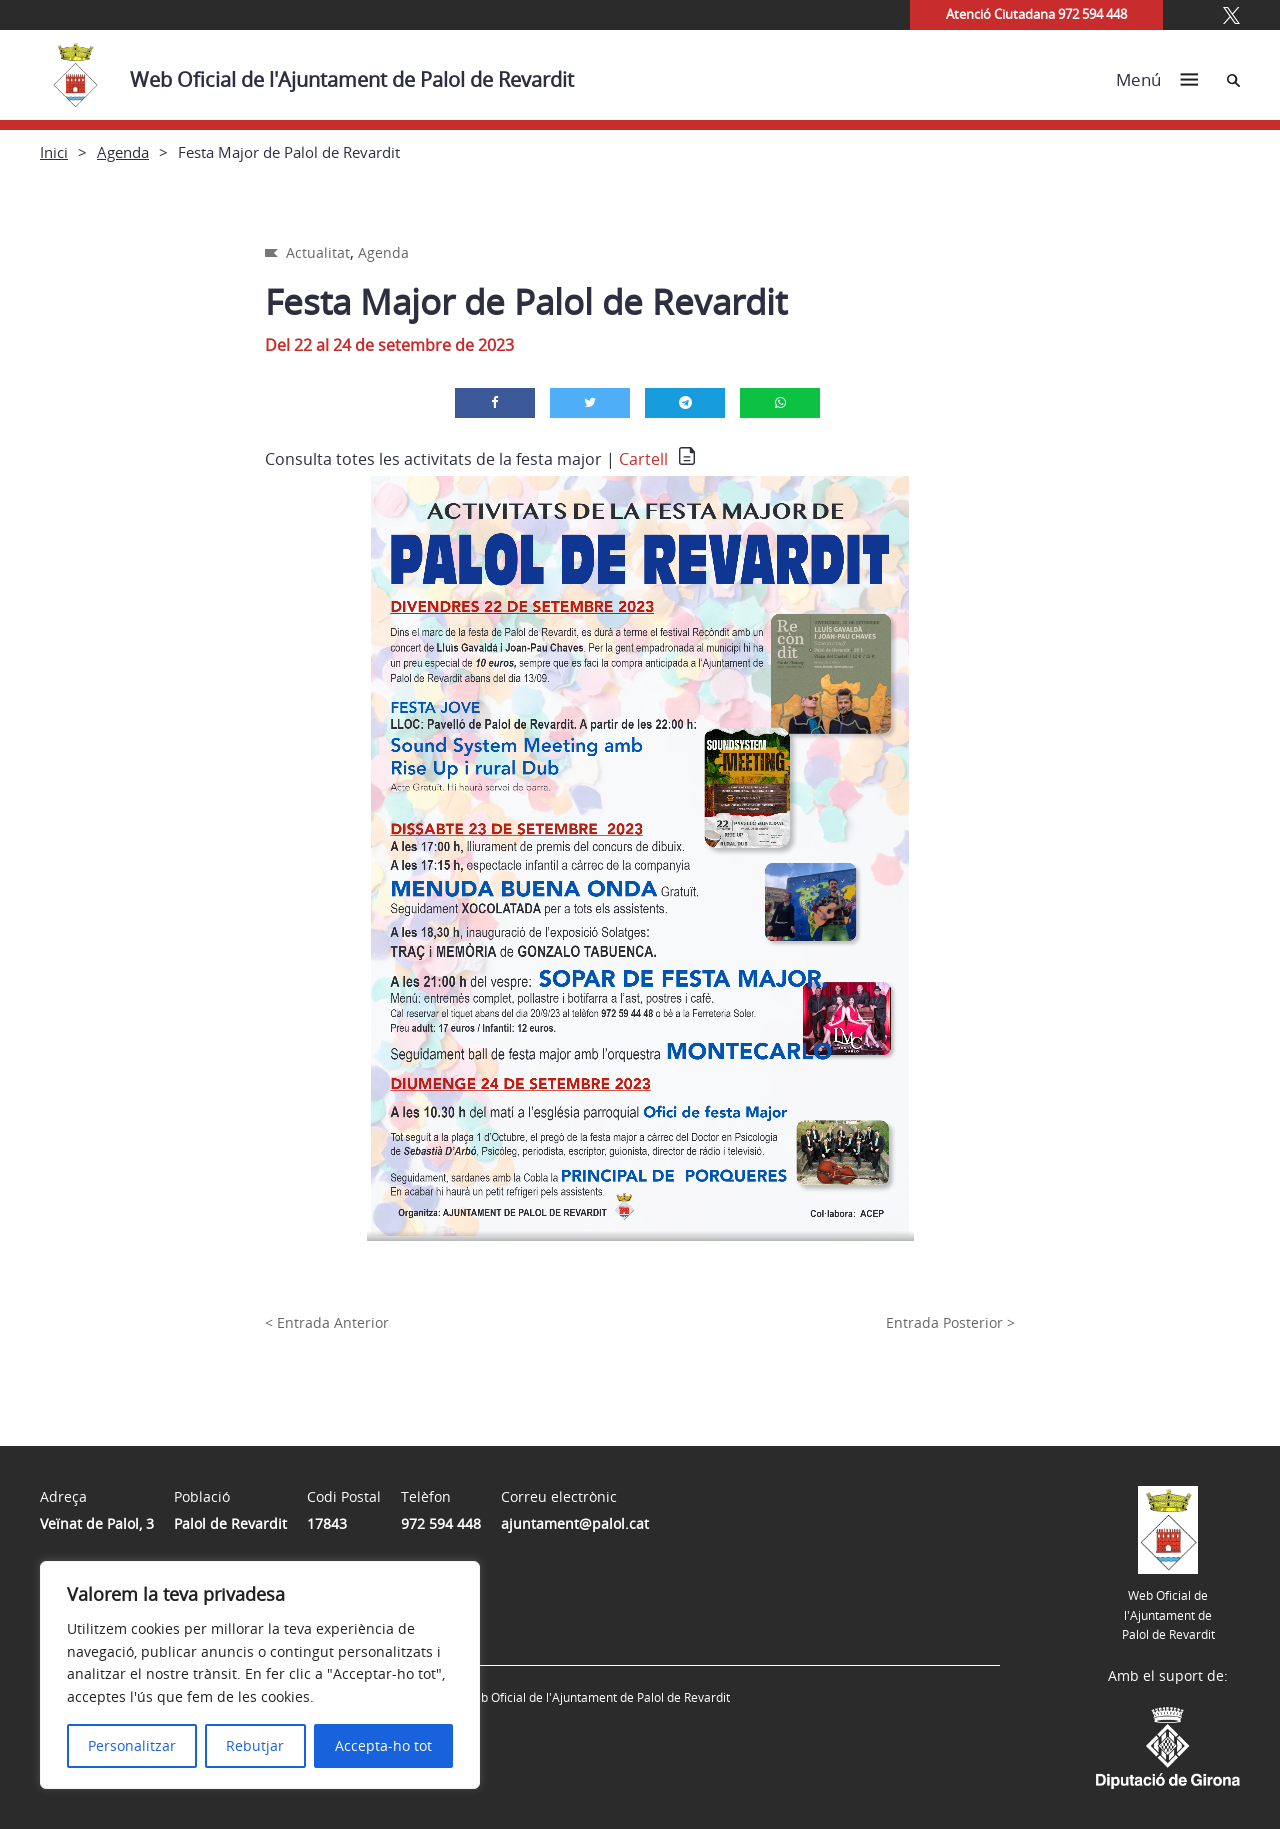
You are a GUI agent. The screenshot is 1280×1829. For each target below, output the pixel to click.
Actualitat (318, 252)
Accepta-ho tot (383, 1745)
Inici (54, 152)
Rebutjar (255, 1745)
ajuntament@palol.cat (575, 1523)
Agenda (123, 152)
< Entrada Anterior (327, 1322)
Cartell (643, 459)
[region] (260, 1675)
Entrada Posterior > (950, 1322)
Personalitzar (132, 1745)
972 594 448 (441, 1523)
